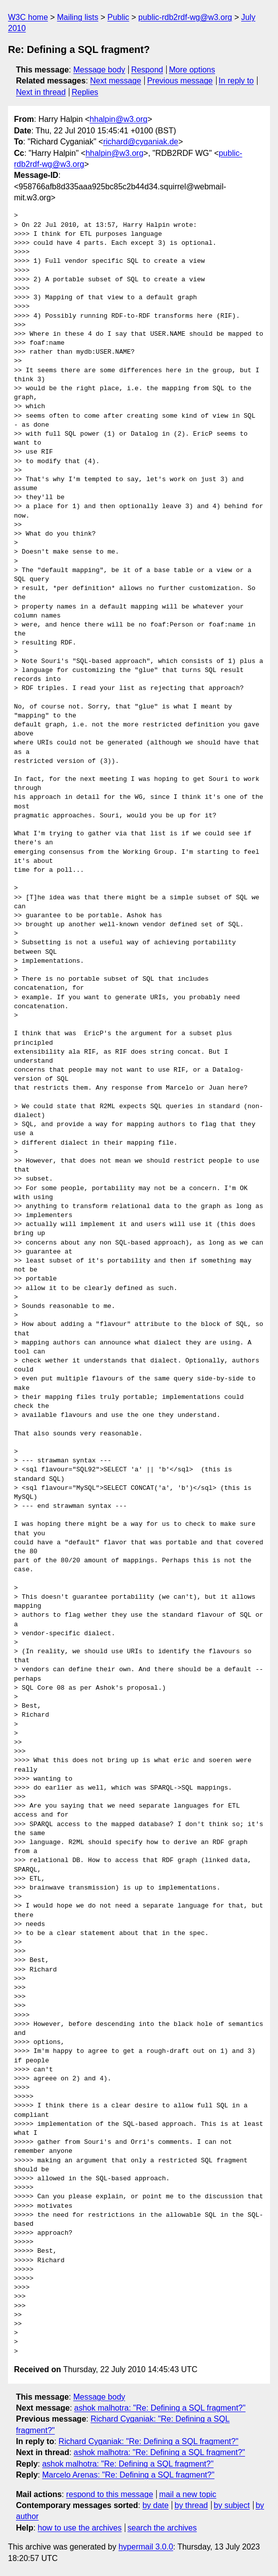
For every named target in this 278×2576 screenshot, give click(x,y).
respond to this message (109, 2494)
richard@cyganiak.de (141, 141)
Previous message (180, 80)
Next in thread (41, 92)
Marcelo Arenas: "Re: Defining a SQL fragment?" (128, 2475)
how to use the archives (80, 2528)
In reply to (236, 80)
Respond (147, 69)
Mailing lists (77, 17)
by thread (191, 2505)
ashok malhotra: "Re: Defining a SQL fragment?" (160, 2408)
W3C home (28, 17)
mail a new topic (188, 2494)
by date (155, 2505)
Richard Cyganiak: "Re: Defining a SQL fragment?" (148, 2441)
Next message (115, 80)
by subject (232, 2505)
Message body (99, 69)
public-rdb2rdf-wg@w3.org (185, 17)
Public (118, 17)
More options (192, 69)
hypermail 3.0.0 (145, 2547)
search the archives (162, 2528)
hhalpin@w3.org (119, 119)
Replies (84, 92)
